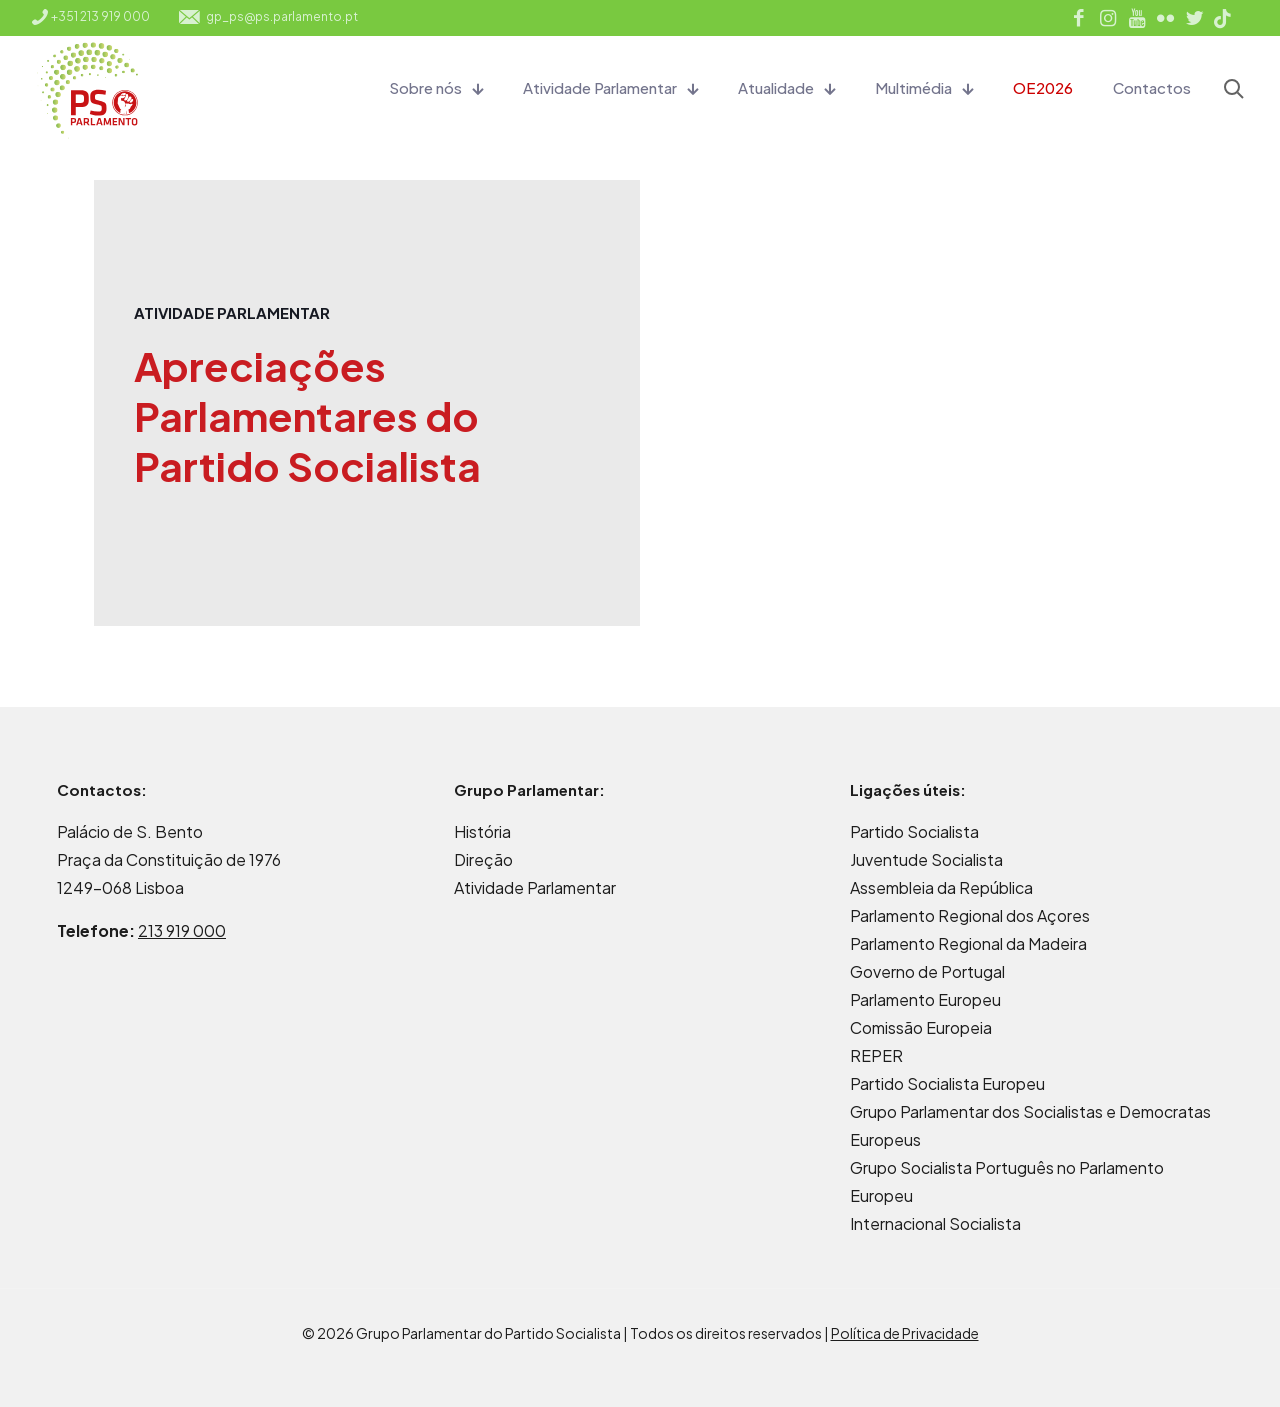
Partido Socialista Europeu (947, 1083)
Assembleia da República (941, 887)
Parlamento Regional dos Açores (970, 915)
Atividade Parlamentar (535, 887)
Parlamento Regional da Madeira (968, 943)
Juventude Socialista (926, 859)
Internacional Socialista (935, 1223)
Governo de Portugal (927, 971)
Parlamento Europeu (925, 999)
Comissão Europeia (921, 1027)
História (482, 831)
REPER (876, 1055)
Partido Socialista (914, 831)
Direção (483, 859)
